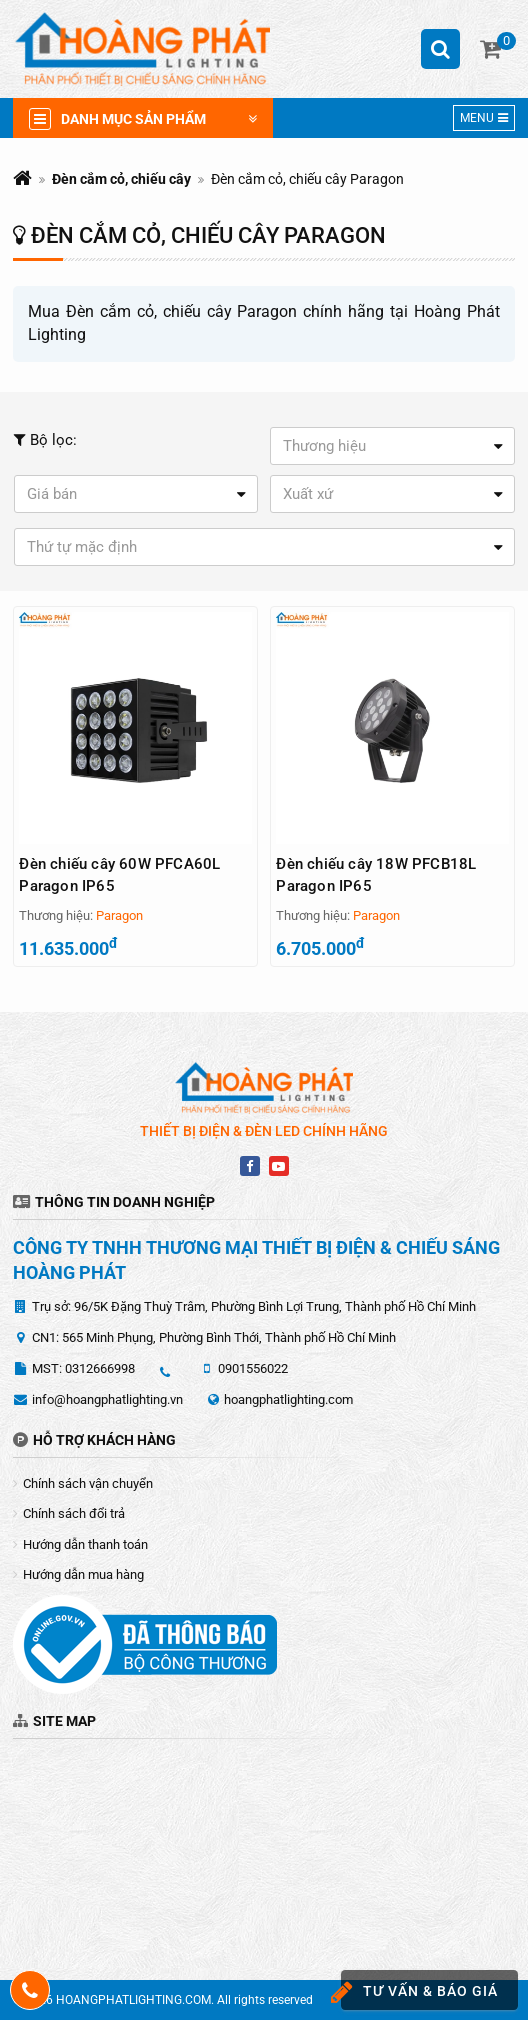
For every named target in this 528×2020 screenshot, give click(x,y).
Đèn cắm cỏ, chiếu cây (121, 179)
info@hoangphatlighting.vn (107, 1399)
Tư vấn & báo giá (419, 1992)
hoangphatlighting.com (288, 1399)
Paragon (119, 915)
